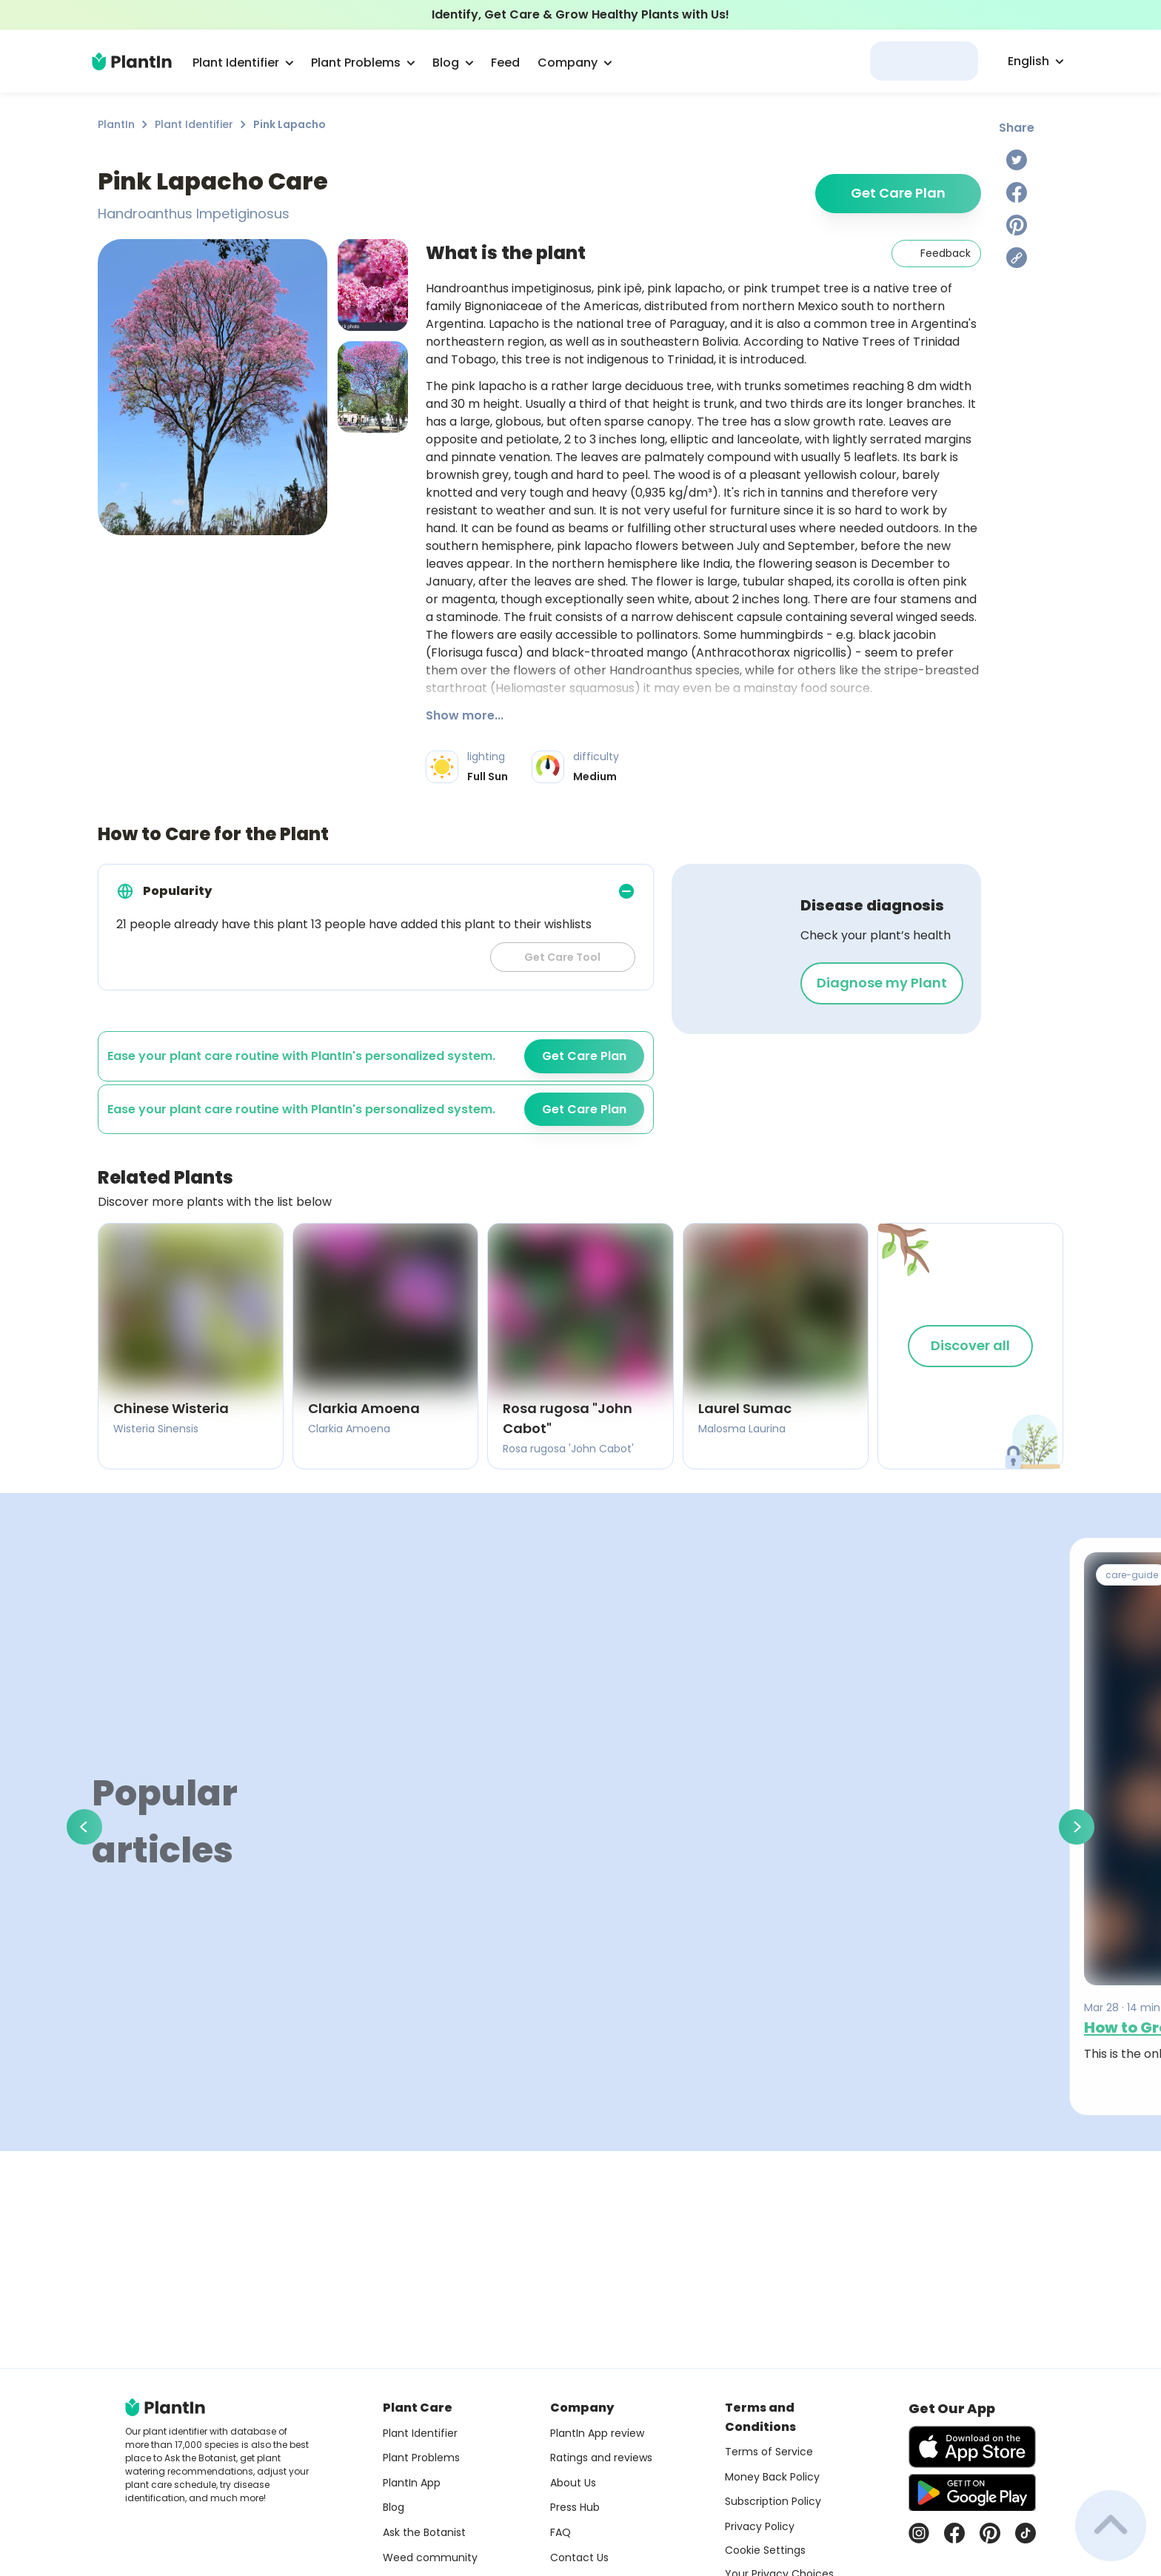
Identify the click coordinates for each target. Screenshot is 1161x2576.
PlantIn (116, 124)
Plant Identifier (194, 124)
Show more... (464, 715)
